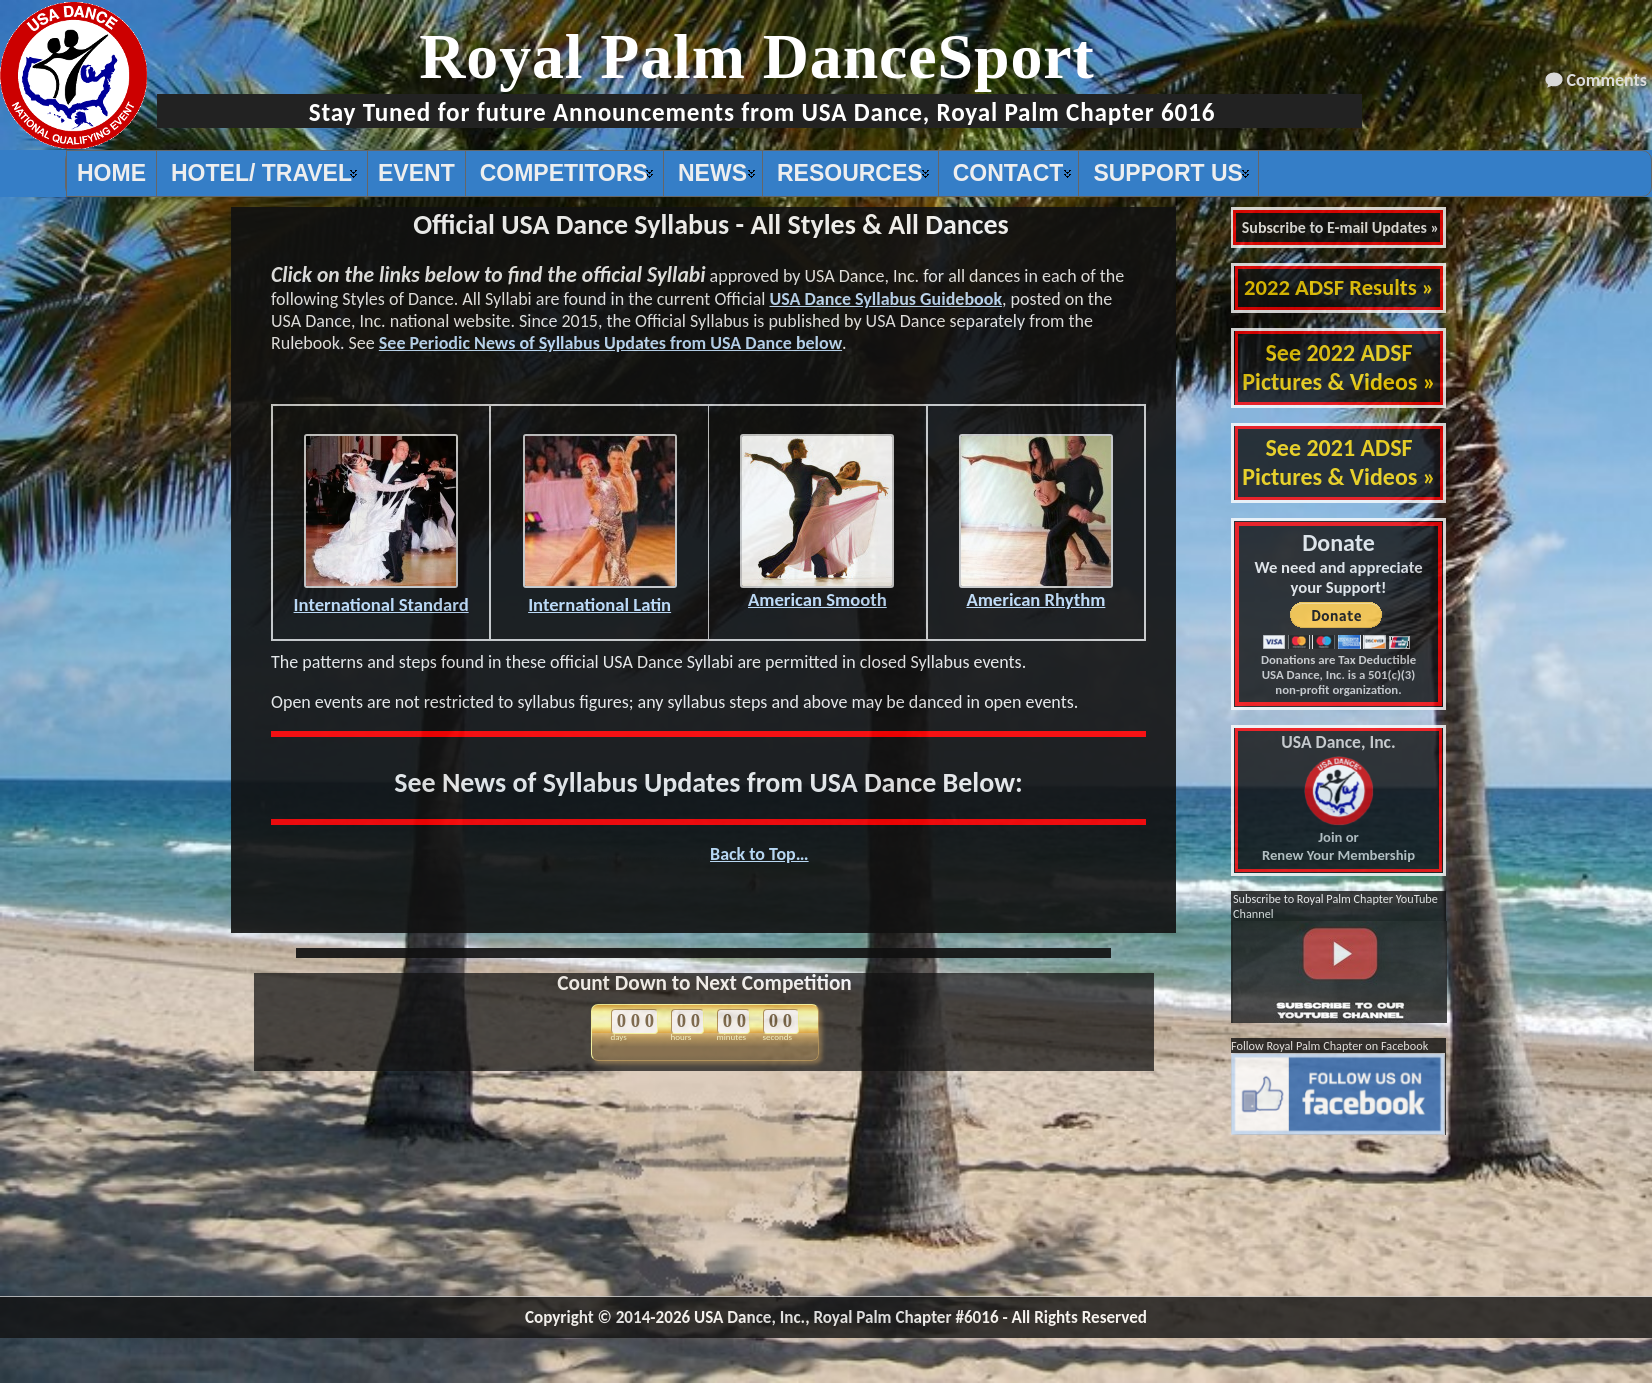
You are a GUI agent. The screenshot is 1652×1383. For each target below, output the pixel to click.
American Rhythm (1036, 590)
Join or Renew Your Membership (1338, 799)
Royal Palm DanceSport (757, 56)
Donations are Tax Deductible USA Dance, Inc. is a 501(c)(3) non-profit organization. (1338, 674)
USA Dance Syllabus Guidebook (885, 299)
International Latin (600, 595)
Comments (1607, 80)
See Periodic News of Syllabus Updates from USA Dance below (610, 343)
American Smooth (817, 590)
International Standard (381, 595)
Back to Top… (759, 854)
